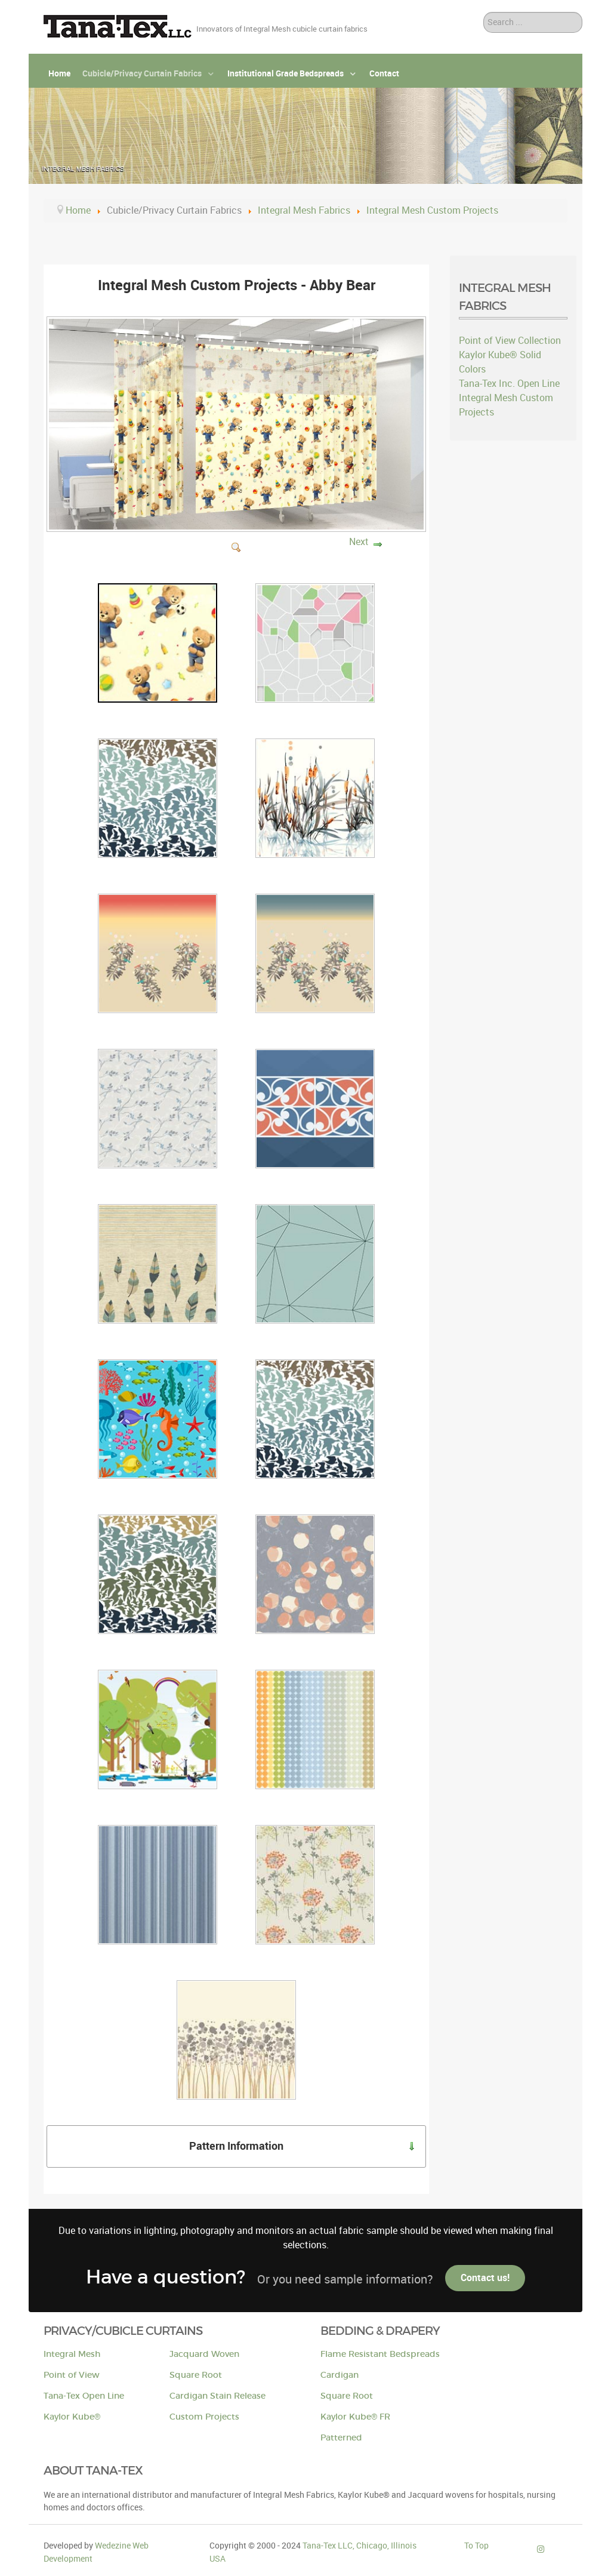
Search (483, 12)
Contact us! (485, 2277)
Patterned (341, 2438)
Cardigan (339, 2375)
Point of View (72, 2375)
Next (359, 541)
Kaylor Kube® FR (355, 2417)
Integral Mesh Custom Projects (506, 405)
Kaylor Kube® (72, 2417)
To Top (476, 2545)
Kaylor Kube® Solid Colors (500, 362)
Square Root (195, 2375)
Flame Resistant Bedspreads (380, 2354)
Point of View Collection (510, 340)
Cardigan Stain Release (217, 2396)
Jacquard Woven (204, 2354)
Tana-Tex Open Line (84, 2396)
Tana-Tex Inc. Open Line (509, 383)
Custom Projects (204, 2417)
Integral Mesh (72, 2354)
